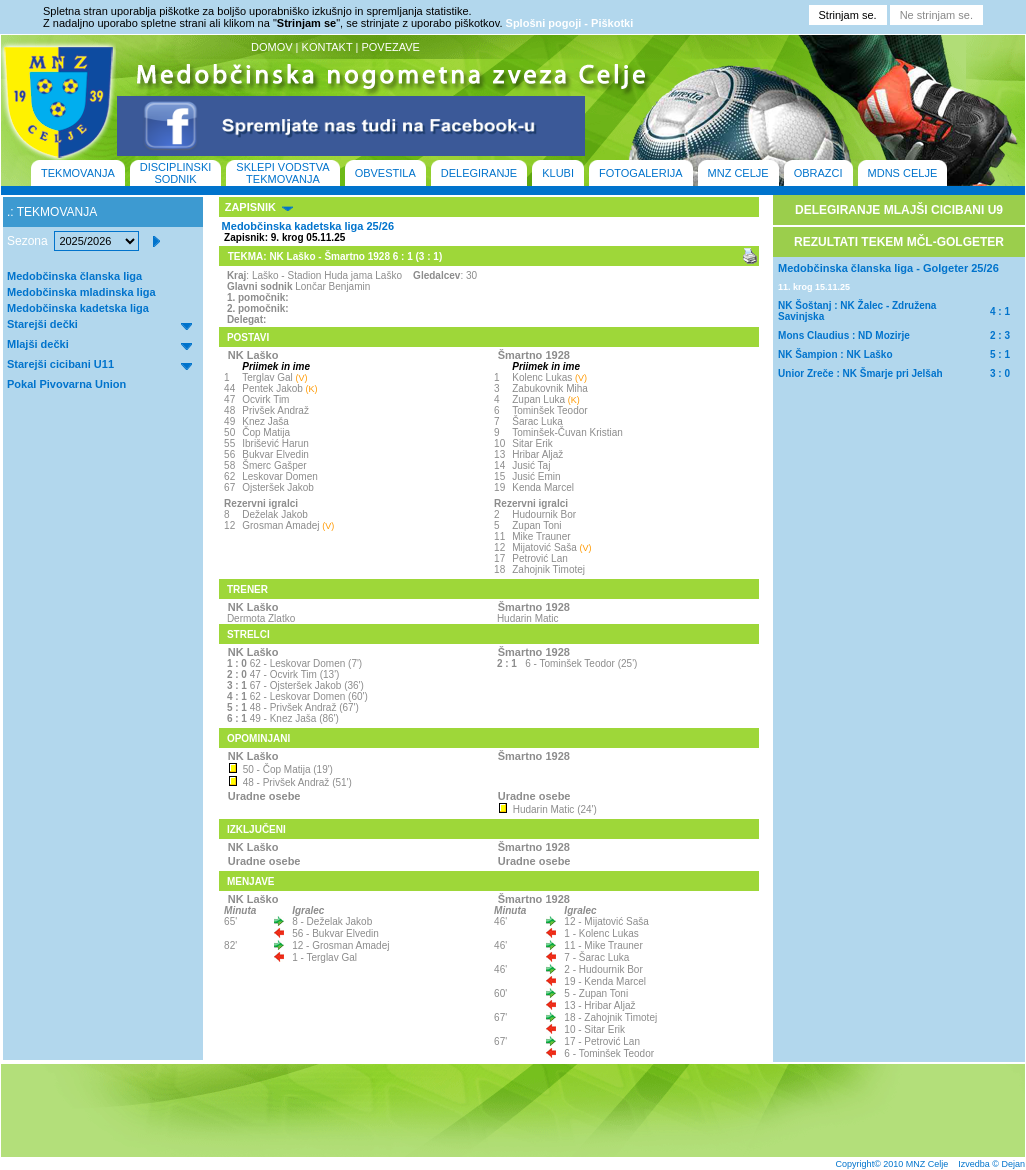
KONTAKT (327, 47)
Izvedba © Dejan (991, 1164)
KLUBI (558, 173)
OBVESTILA (385, 173)
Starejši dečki (42, 324)
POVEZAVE (390, 47)
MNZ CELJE (738, 173)
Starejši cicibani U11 (60, 364)
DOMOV (272, 47)
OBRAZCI (818, 173)
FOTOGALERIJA (641, 173)
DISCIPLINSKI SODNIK (176, 173)
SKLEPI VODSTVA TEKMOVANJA (282, 173)
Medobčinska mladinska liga (81, 292)
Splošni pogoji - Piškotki (570, 23)
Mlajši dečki (38, 344)
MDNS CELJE (903, 173)
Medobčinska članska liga (74, 276)
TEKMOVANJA (78, 173)
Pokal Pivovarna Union (66, 384)
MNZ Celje (927, 1164)
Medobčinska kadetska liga (78, 308)
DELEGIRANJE (479, 173)
